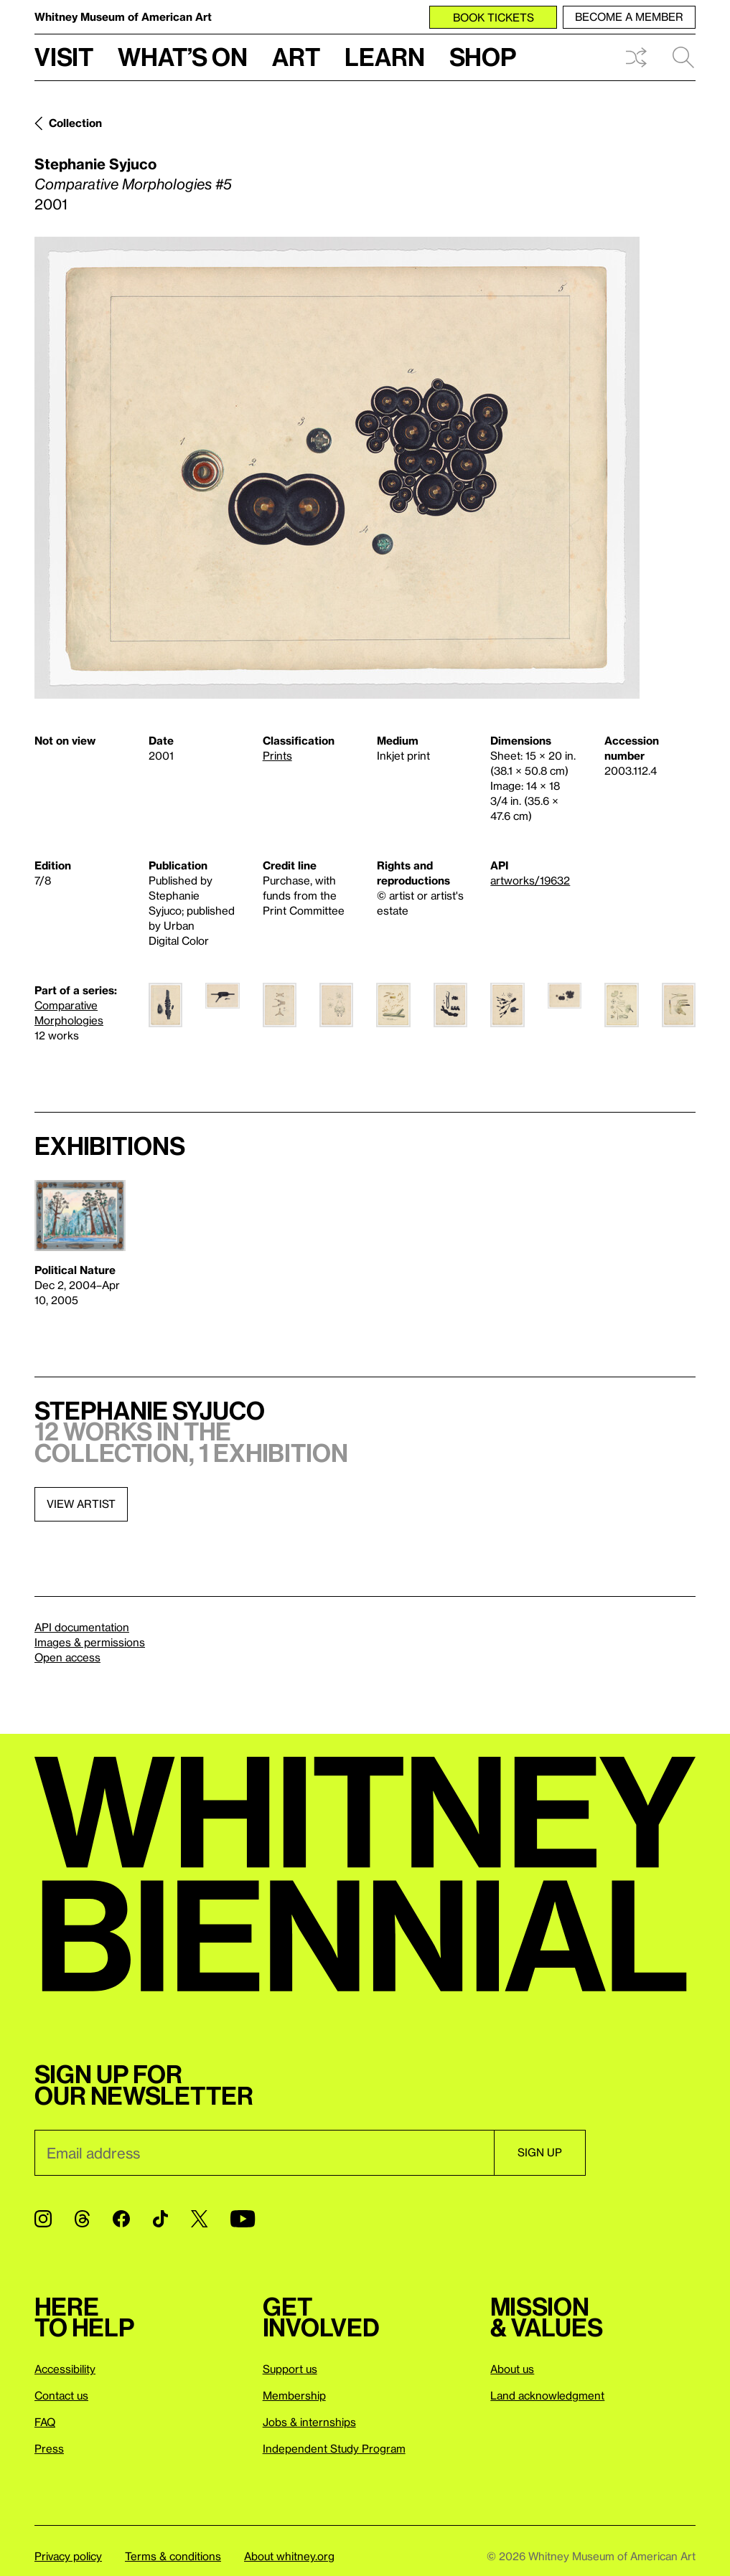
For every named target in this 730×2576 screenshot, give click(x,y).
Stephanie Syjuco (95, 163)
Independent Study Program (334, 2448)
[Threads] (82, 2219)
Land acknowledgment (547, 2395)
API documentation (81, 1626)
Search (683, 57)
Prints (277, 755)
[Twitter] (199, 2219)
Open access (67, 1657)
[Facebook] (121, 2219)
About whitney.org (289, 2555)
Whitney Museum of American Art (123, 16)
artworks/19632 (530, 880)
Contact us (61, 2395)
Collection (75, 122)
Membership (294, 2395)
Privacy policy (68, 2555)
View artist (81, 1503)
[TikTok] (160, 2219)
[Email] (264, 2153)
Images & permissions (89, 1642)
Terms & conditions (173, 2555)
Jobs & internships (309, 2421)
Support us (290, 2368)
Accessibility (64, 2368)
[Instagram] (43, 2219)
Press (49, 2448)
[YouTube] (242, 2219)
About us (512, 2368)
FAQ (44, 2421)
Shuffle (635, 57)
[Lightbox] (337, 468)
